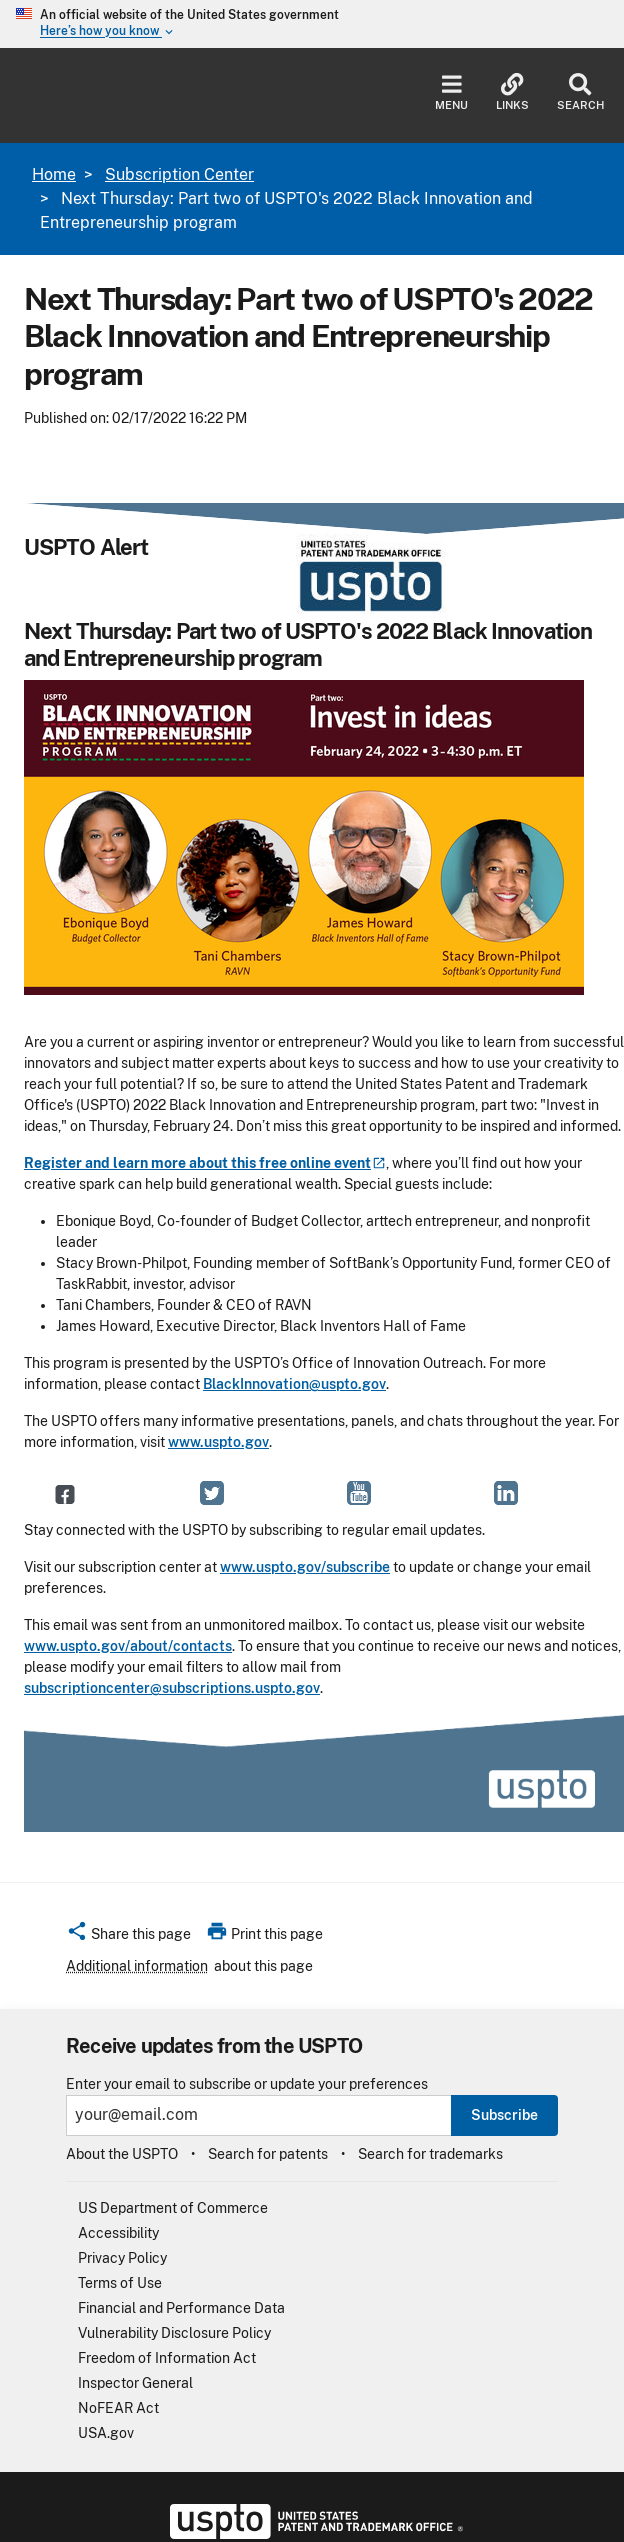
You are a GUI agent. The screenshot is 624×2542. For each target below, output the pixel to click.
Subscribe (504, 2115)
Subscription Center (179, 174)
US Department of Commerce (173, 2208)
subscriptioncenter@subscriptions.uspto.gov (172, 1688)
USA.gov (106, 2433)
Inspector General (135, 2383)
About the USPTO (122, 2154)
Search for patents (268, 2154)
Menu (451, 92)
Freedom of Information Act (167, 2358)
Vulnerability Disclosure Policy (174, 2333)
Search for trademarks (430, 2154)
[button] (128, 1937)
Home (54, 174)
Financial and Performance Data (181, 2308)
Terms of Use (120, 2283)
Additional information (137, 1966)
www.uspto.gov (218, 1442)
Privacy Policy (122, 2258)
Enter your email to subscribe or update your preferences (247, 2084)
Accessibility (118, 2233)
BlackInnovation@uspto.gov (294, 1384)
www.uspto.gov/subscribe (305, 1567)
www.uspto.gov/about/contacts (128, 1646)
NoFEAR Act (118, 2408)
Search (580, 92)
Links (512, 92)
